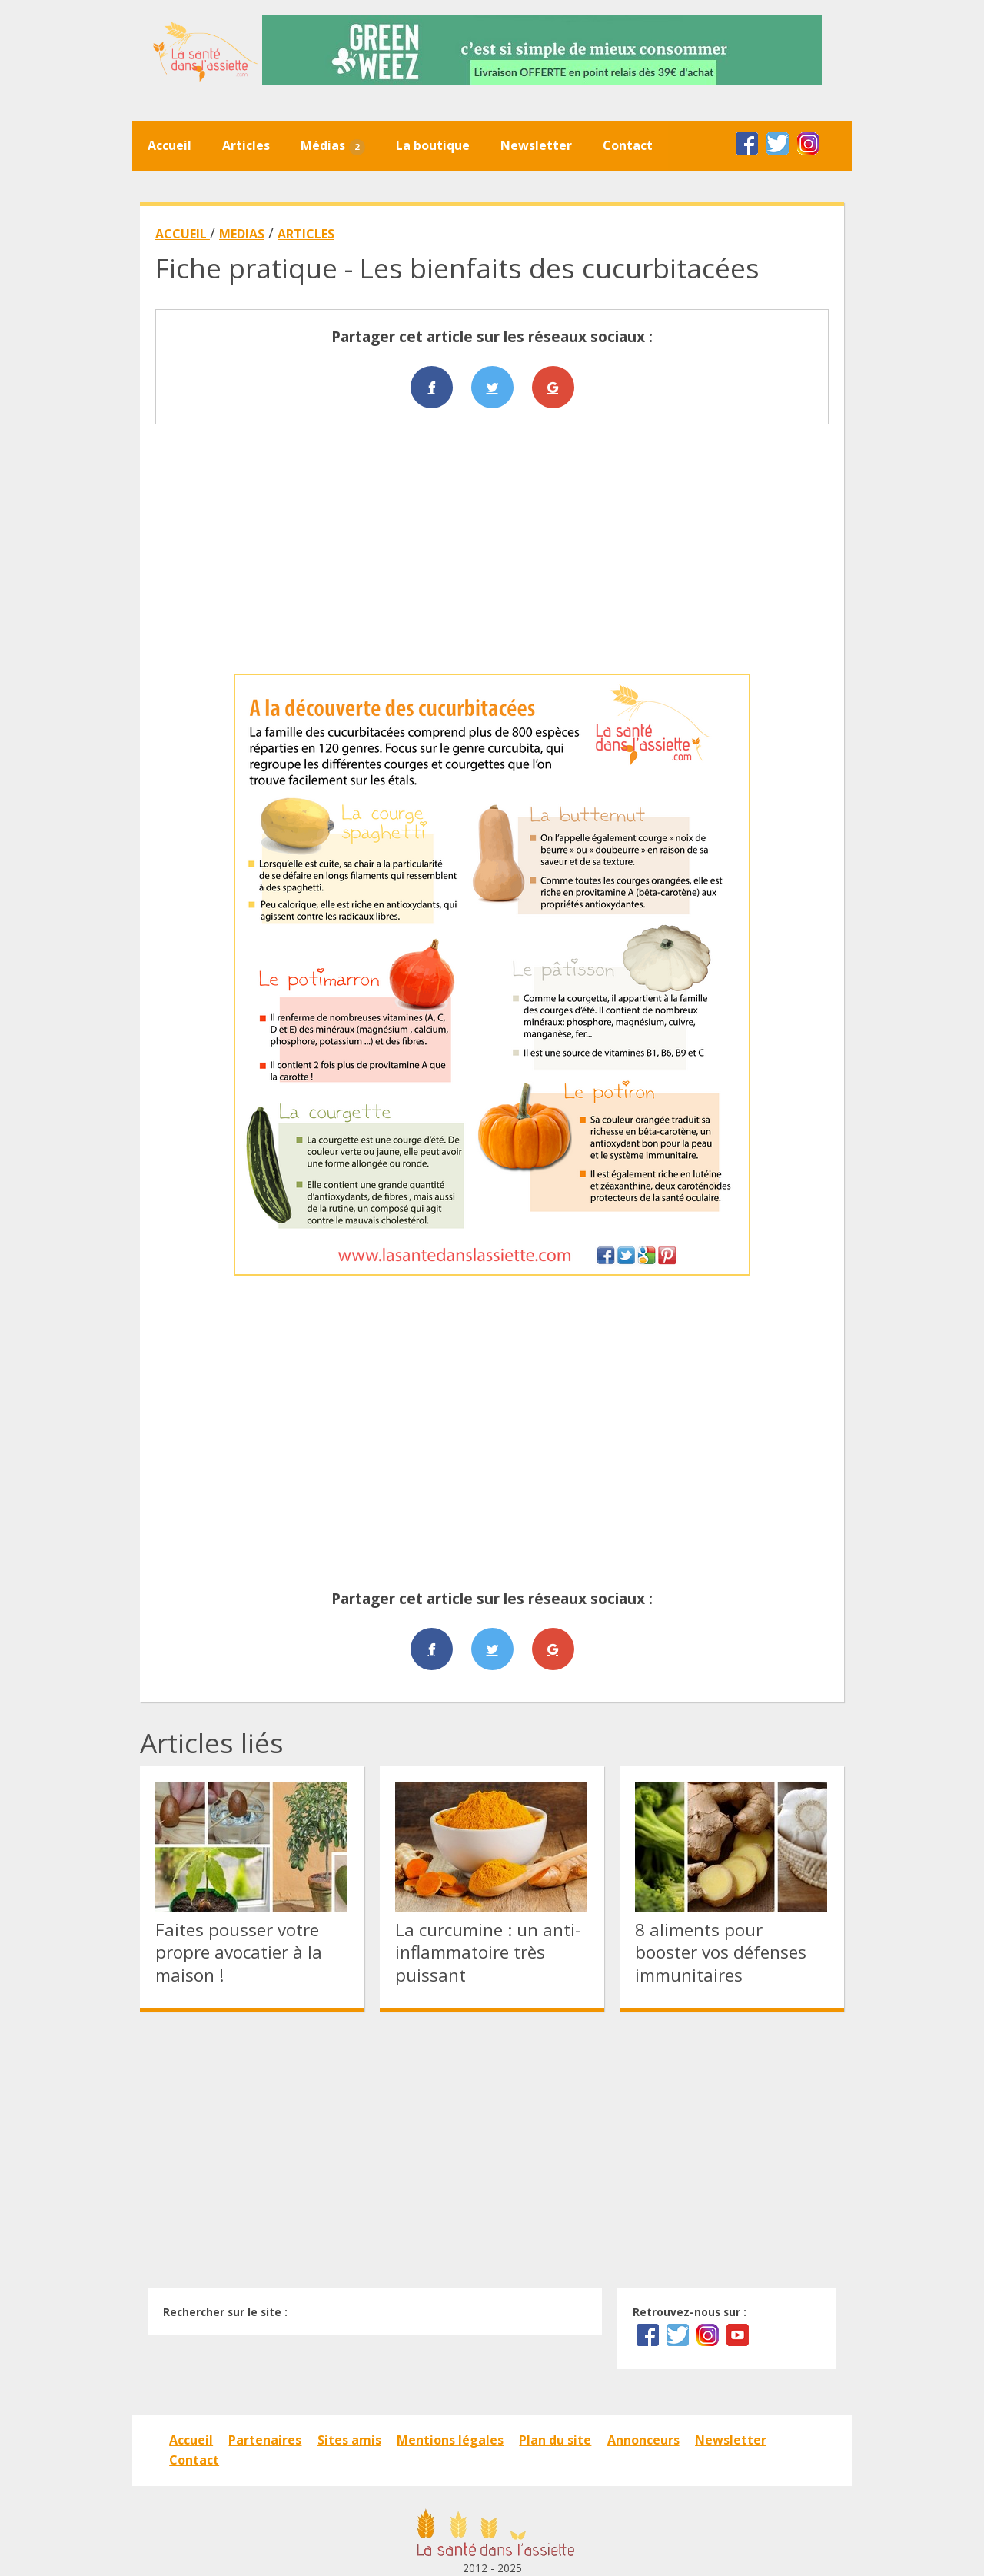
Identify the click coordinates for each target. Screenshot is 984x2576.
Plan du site (555, 2439)
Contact (628, 145)
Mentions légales (450, 2439)
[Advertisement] (492, 549)
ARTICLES (306, 233)
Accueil (169, 145)
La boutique (433, 145)
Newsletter (536, 145)
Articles (246, 145)
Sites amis (349, 2439)
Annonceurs (643, 2439)
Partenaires (264, 2439)
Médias (333, 146)
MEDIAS (241, 233)
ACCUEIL (182, 233)
